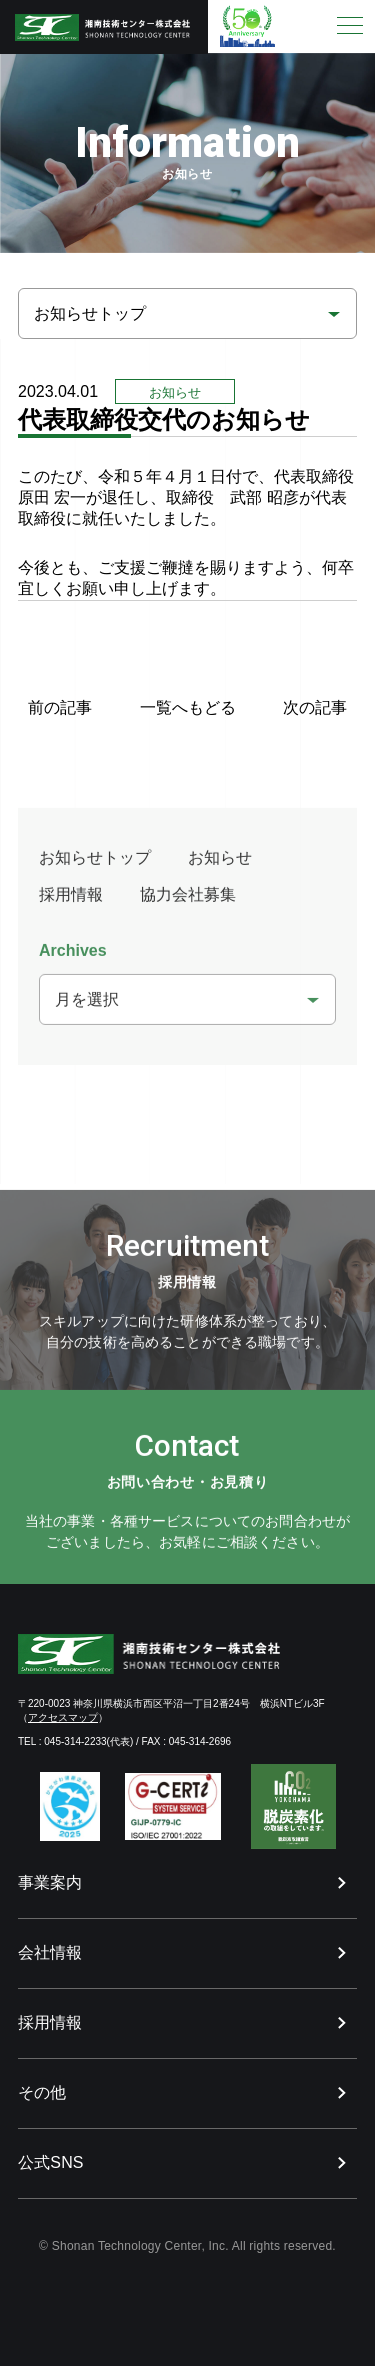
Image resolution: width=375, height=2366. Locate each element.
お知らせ (220, 867)
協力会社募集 (188, 904)
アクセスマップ (63, 1717)
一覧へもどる (188, 707)
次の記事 (315, 707)
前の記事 (60, 707)
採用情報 (71, 904)
